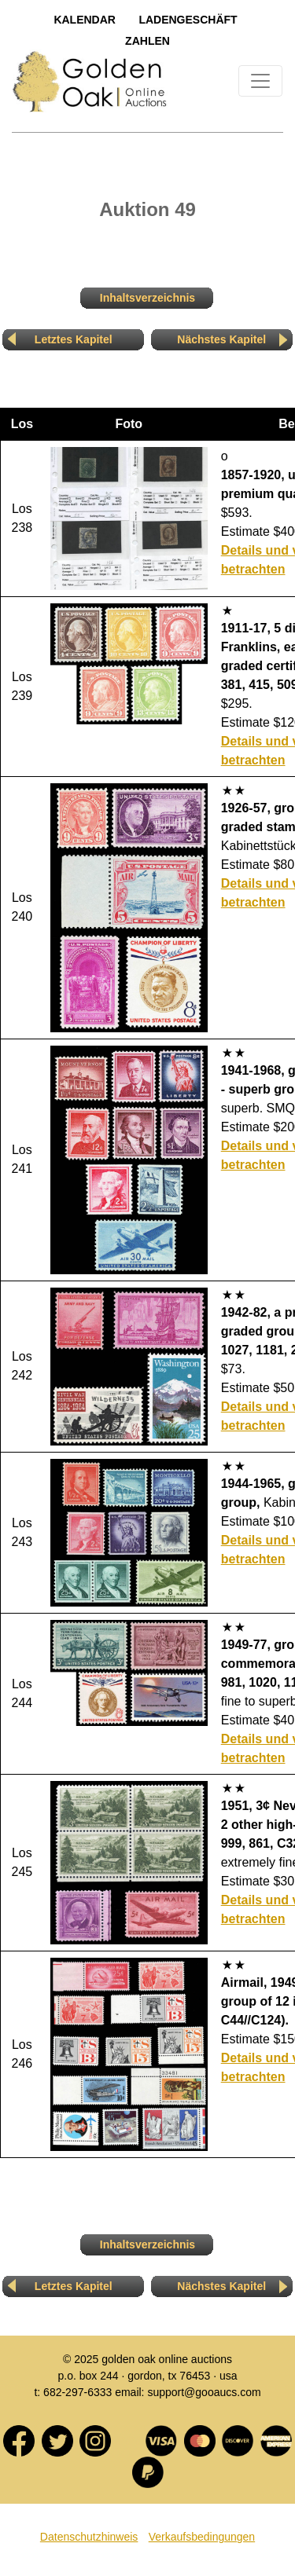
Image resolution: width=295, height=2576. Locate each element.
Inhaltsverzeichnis (147, 297)
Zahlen (147, 41)
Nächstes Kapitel (221, 339)
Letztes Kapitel (73, 339)
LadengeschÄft (187, 19)
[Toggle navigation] (260, 81)
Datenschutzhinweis (89, 2536)
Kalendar (84, 19)
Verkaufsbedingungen (202, 2536)
